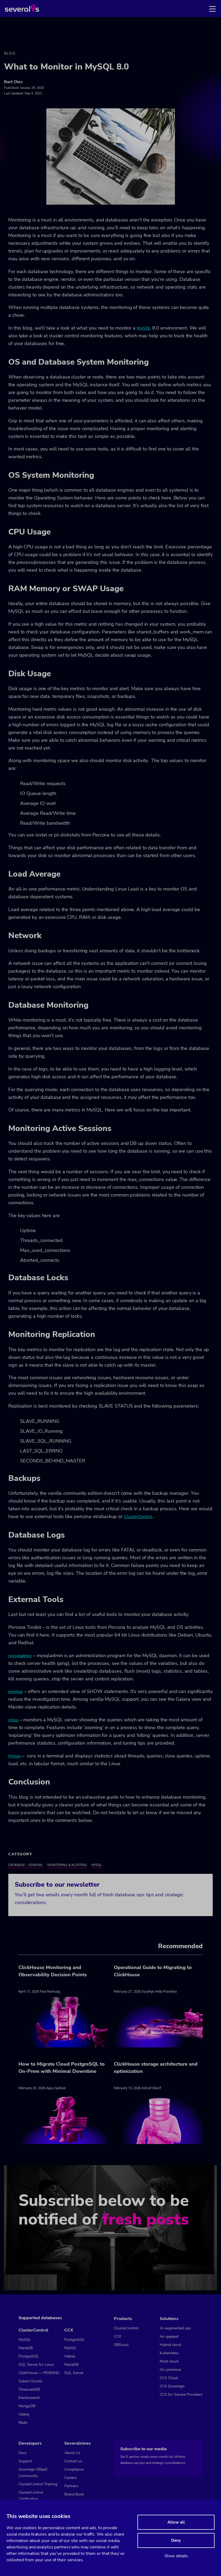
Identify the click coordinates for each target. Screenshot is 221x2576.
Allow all (176, 2522)
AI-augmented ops (175, 2328)
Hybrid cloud (170, 2344)
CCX (68, 2330)
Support (25, 2461)
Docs (22, 2452)
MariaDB (25, 2347)
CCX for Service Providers (181, 2394)
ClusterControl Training (37, 2484)
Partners (71, 2486)
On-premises (170, 2369)
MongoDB (26, 2406)
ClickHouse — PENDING (38, 2372)
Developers (30, 2443)
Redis (23, 2422)
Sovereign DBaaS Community (32, 2472)
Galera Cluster (30, 2381)
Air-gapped (169, 2336)
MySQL (144, 328)
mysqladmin (20, 1656)
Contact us (73, 2461)
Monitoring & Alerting (67, 1865)
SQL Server (74, 2372)
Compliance (74, 2469)
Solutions (169, 2319)
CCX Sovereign (172, 2386)
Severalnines (77, 2443)
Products (123, 2319)
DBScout (121, 2344)
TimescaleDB (29, 2389)
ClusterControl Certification (30, 2495)
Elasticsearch (29, 2397)
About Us (72, 2452)
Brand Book (74, 2494)
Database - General (25, 1865)
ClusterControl (138, 1517)
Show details (176, 2556)
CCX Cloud (169, 2377)
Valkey (23, 2414)
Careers (70, 2477)
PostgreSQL (28, 2356)
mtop (13, 1720)
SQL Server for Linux (36, 2364)
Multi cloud (169, 2361)
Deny (176, 2540)
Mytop (14, 1756)
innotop (15, 1692)
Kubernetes (169, 2353)
